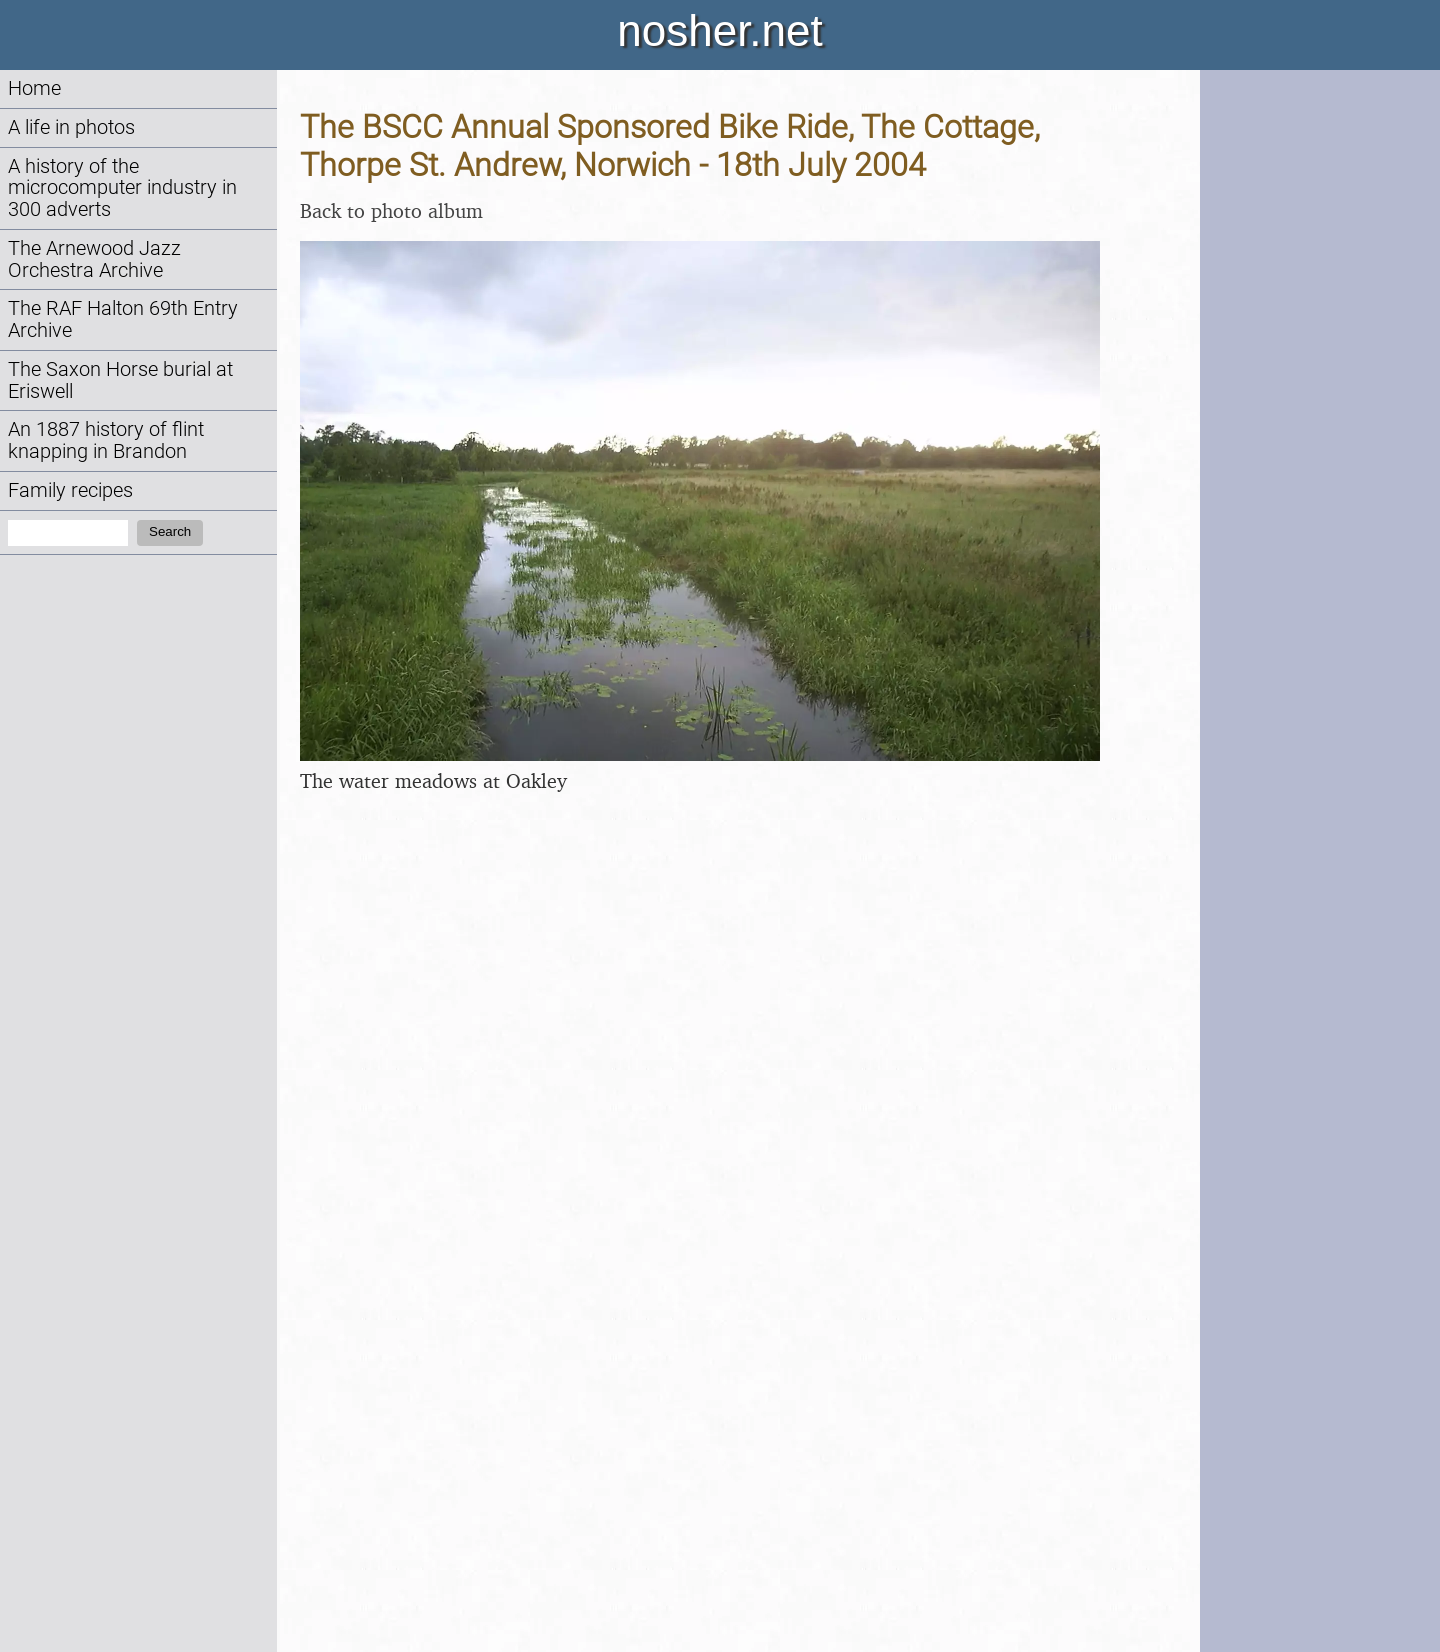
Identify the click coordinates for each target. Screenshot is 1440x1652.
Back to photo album (391, 210)
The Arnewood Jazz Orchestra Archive (94, 259)
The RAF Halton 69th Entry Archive (123, 319)
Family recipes (70, 490)
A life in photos (71, 127)
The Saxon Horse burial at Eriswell (120, 380)
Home (34, 88)
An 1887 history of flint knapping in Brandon (106, 440)
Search (170, 531)
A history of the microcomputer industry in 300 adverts (122, 188)
